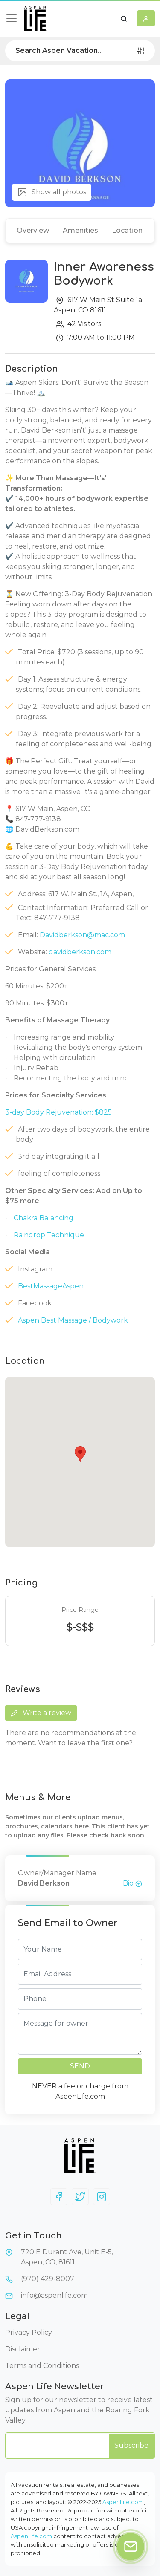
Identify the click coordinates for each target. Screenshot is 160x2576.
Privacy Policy (28, 2332)
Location (127, 230)
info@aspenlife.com (54, 2295)
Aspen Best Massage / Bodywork (73, 1320)
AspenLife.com (123, 2501)
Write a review (41, 1713)
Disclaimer (22, 2349)
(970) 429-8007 (47, 2279)
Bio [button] (132, 1883)
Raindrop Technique (49, 1235)
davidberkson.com (80, 952)
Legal (17, 2316)
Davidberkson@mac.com (82, 935)
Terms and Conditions (42, 2366)
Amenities (80, 230)
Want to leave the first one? (85, 1743)
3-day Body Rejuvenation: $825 (58, 1112)
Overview (33, 230)
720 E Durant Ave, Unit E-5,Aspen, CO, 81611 (67, 2257)
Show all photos (51, 192)
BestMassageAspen (51, 1286)
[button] (124, 18)
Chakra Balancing (43, 1218)
